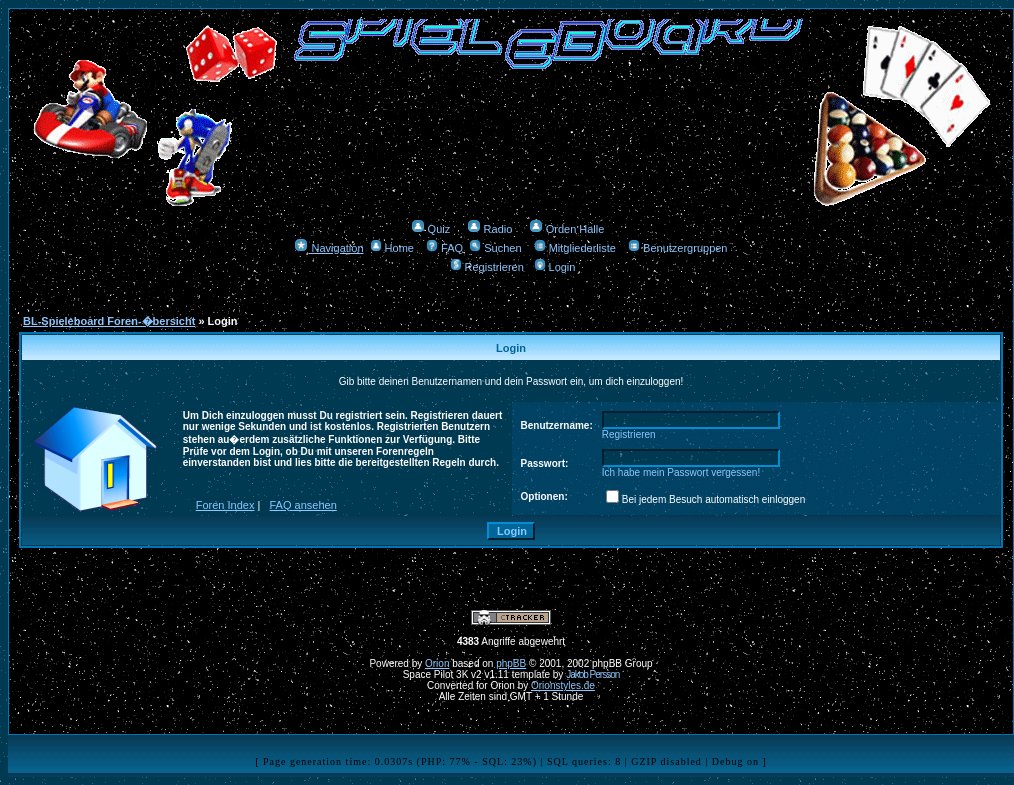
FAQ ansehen (303, 505)
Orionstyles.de (563, 685)
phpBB (511, 663)
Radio (490, 229)
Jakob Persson (592, 674)
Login (555, 267)
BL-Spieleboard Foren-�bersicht (109, 321)
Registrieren (487, 267)
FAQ (444, 248)
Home (392, 248)
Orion (437, 663)
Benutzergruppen (677, 248)
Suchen (495, 248)
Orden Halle (567, 229)
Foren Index (225, 505)
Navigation (328, 248)
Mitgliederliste (575, 248)
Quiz (431, 229)
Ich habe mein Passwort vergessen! (681, 472)
